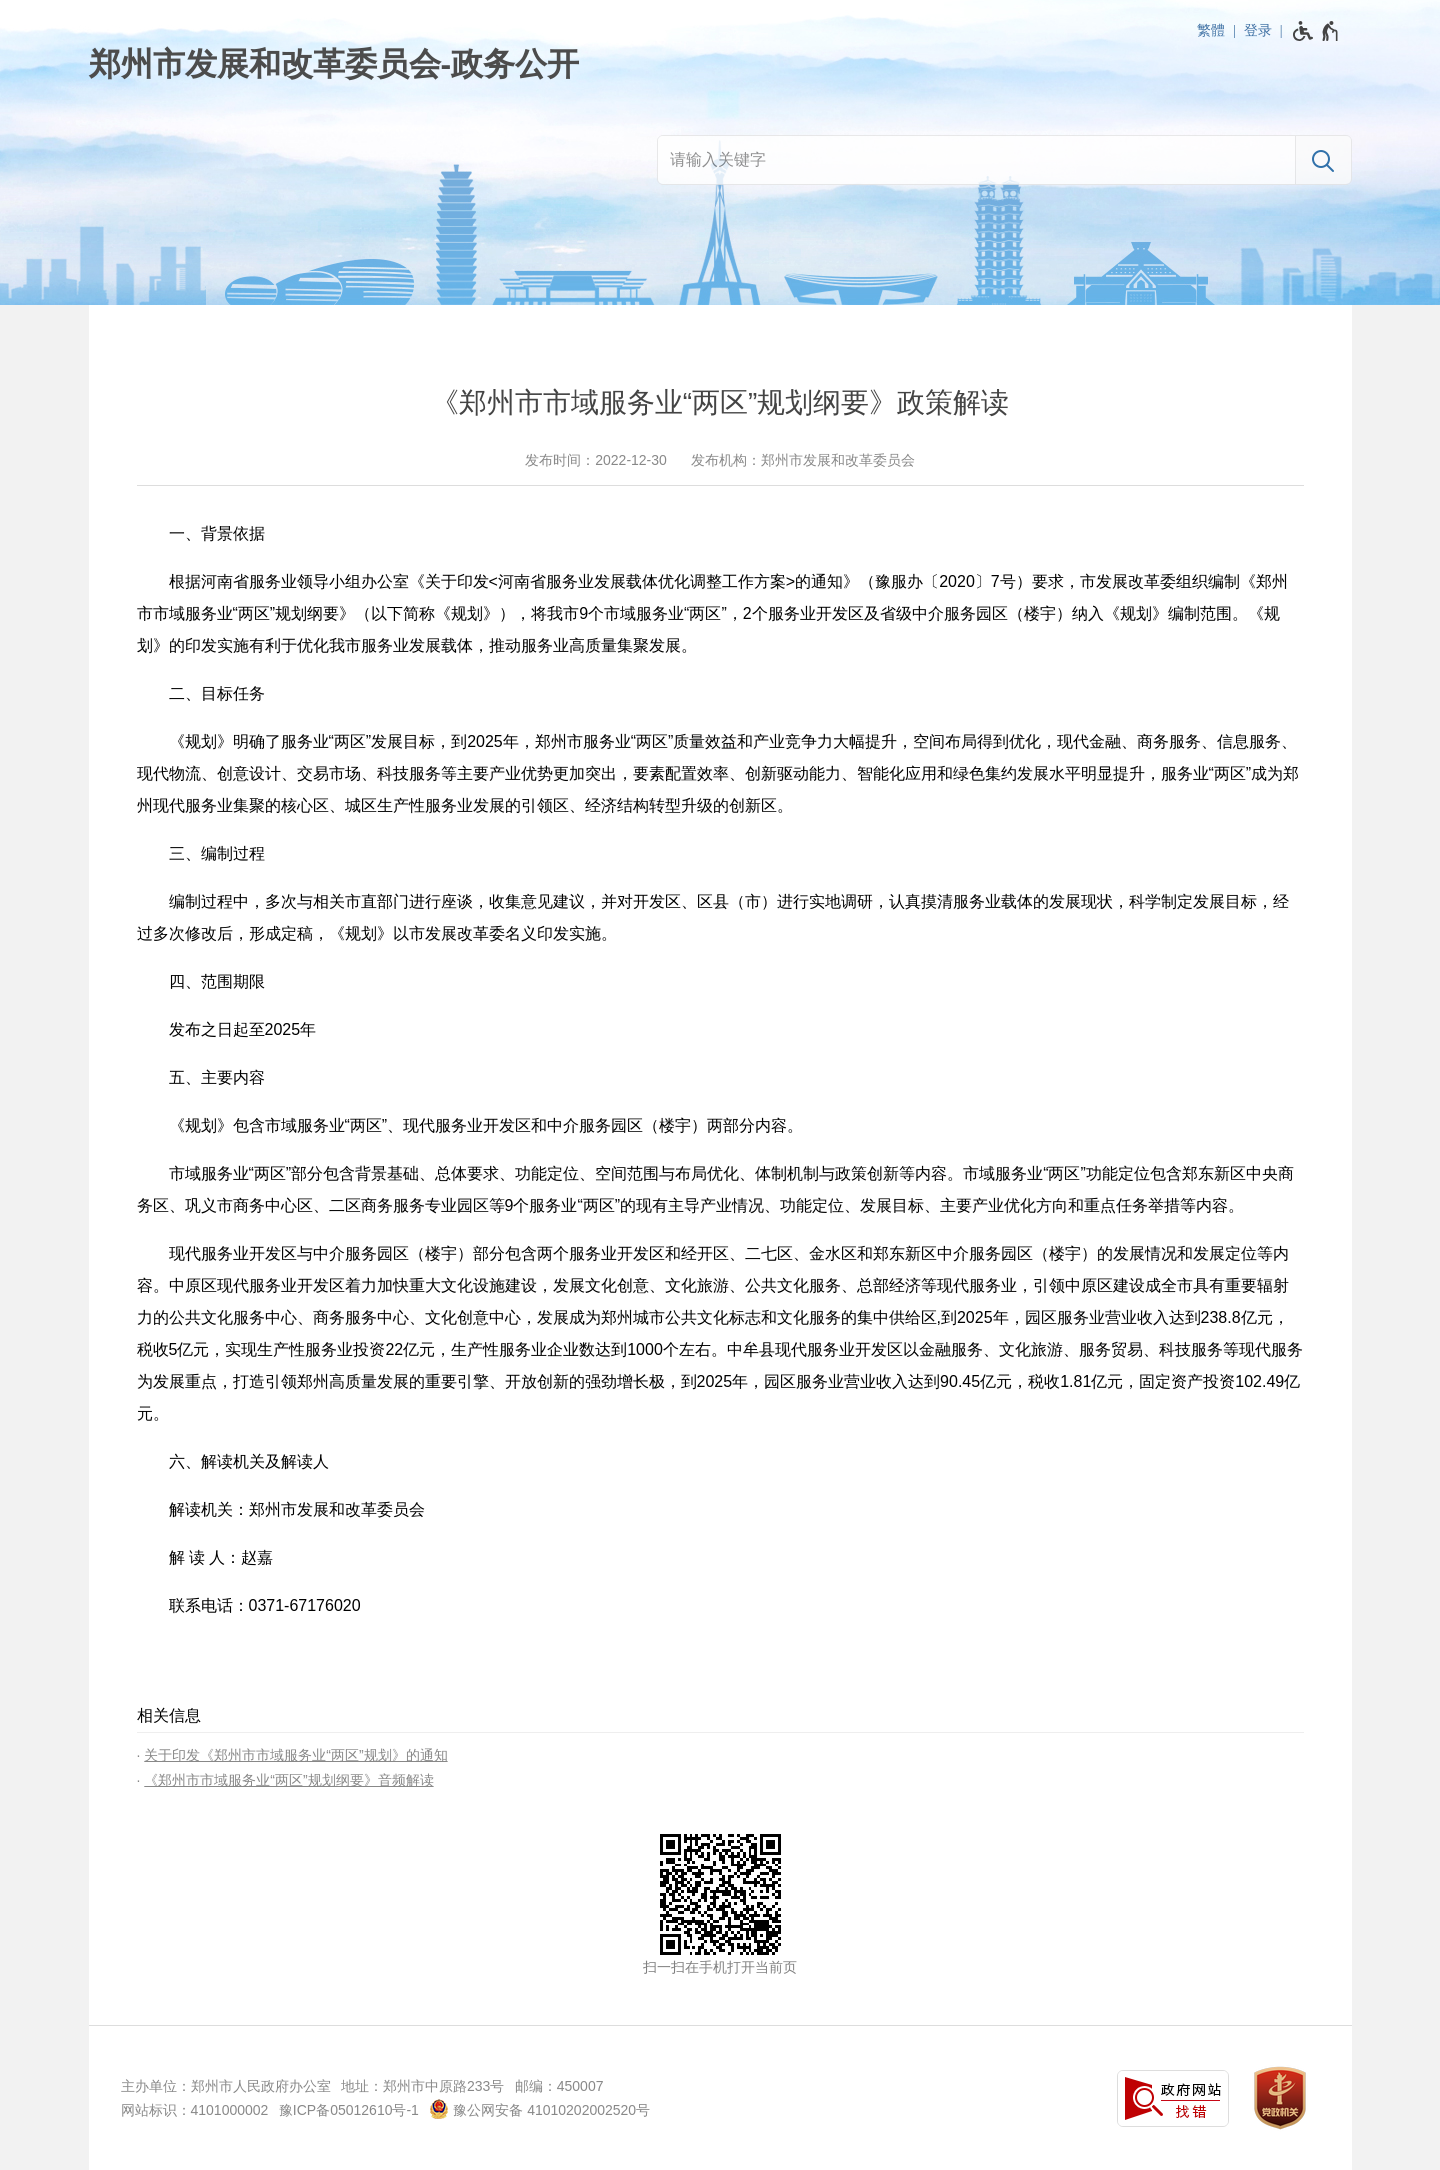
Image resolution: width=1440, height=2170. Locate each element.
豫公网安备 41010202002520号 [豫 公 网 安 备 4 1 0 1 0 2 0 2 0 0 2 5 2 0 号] (539, 2109)
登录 (1258, 30)
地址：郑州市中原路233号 (422, 2086)
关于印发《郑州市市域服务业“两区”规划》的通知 (295, 1755)
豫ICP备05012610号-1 (349, 2110)
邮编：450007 (559, 2086)
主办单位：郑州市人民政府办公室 (226, 2086)
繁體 (1211, 30)
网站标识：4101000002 (195, 2110)
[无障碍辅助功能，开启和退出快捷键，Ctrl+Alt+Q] (1316, 31)
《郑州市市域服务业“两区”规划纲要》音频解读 (288, 1780)
